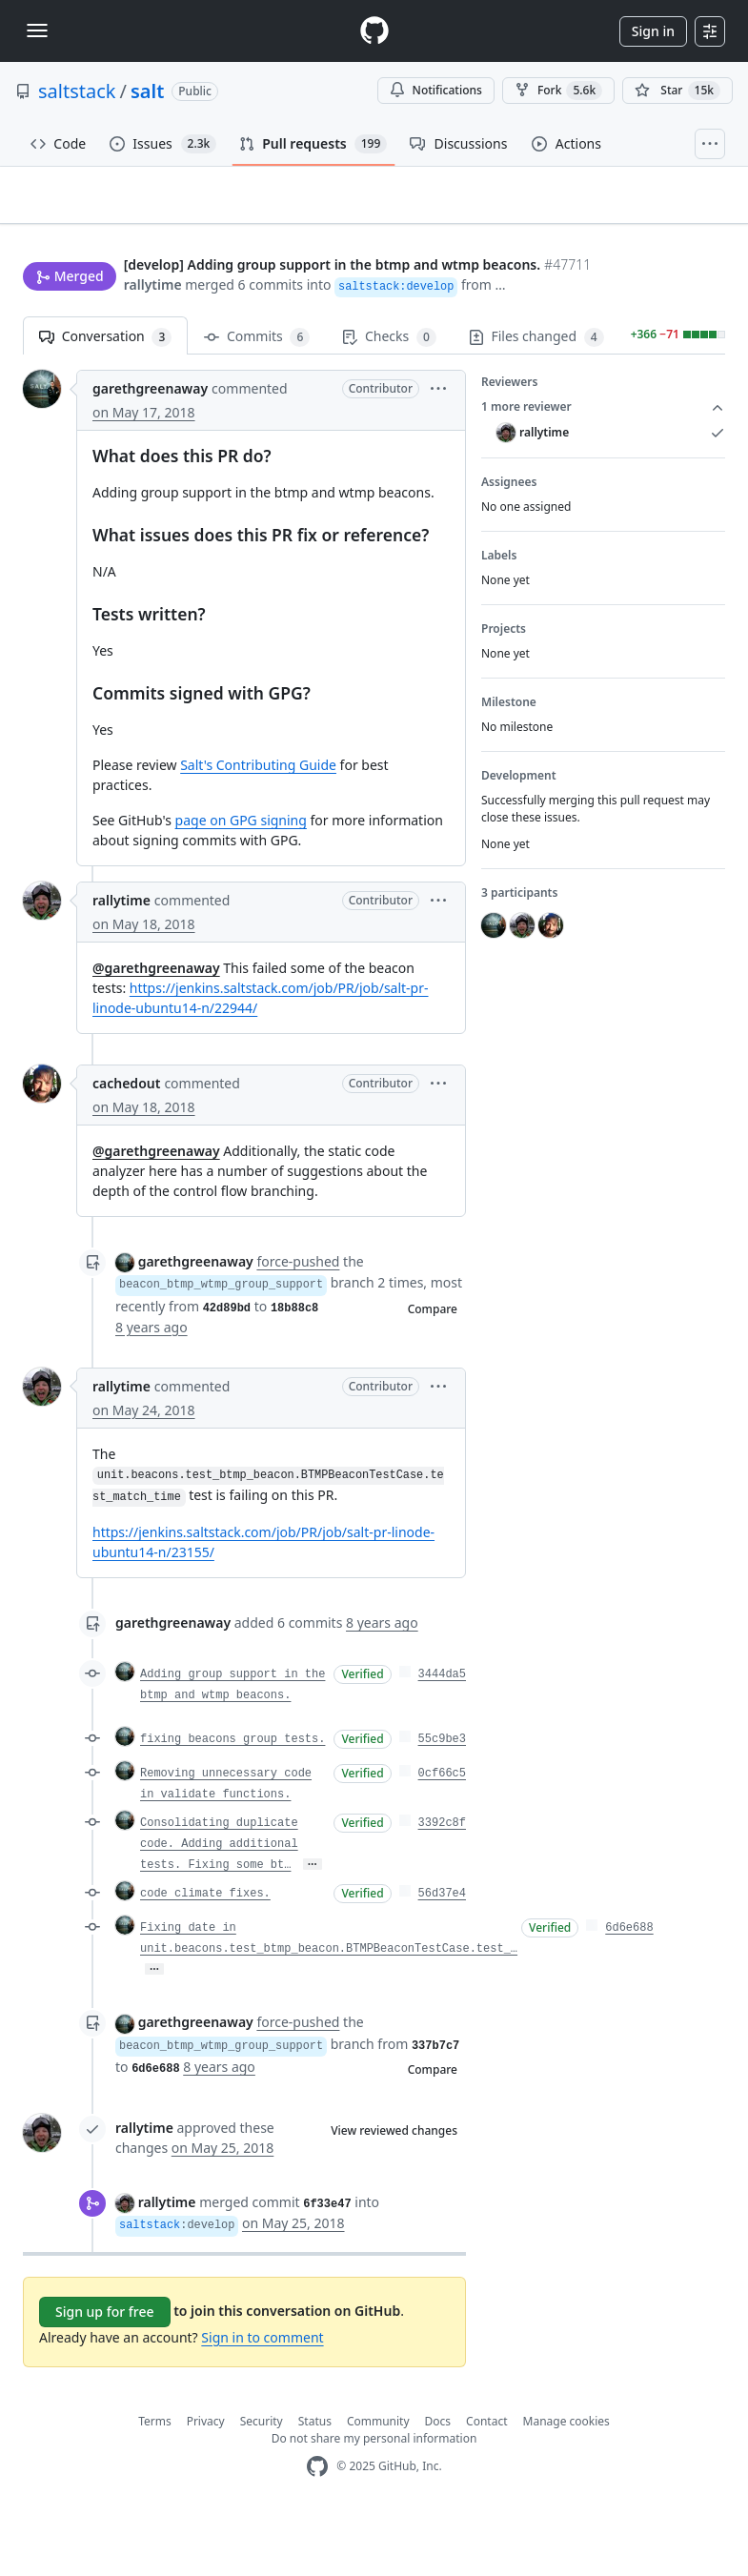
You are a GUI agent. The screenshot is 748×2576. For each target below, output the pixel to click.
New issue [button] (666, 227)
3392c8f (442, 1882)
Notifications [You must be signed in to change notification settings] (436, 90)
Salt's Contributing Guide (258, 824)
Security (261, 2480)
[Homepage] (374, 31)
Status (315, 2480)
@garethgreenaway (156, 1027)
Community (378, 2480)
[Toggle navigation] (37, 30)
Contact (486, 2480)
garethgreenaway (150, 447)
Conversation (105, 396)
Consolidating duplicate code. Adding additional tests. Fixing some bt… (219, 1903)
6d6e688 (629, 1987)
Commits (257, 396)
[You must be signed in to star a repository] (677, 90)
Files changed (536, 396)
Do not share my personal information (374, 2497)
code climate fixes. (205, 1952)
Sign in (653, 31)
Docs (438, 2480)
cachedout (126, 1142)
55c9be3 (442, 1798)
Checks (388, 396)
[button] (34, 343)
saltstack (76, 91)
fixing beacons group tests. (232, 1798)
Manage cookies (566, 2480)
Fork (558, 90)
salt (147, 91)
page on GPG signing (241, 879)
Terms (155, 2480)
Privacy (206, 2480)
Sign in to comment (262, 2396)
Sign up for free (104, 2371)
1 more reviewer (603, 466)
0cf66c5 (442, 1832)
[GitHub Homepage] (317, 2526)
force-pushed (297, 1320)
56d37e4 (442, 1952)
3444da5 (442, 1733)
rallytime (52, 320)
